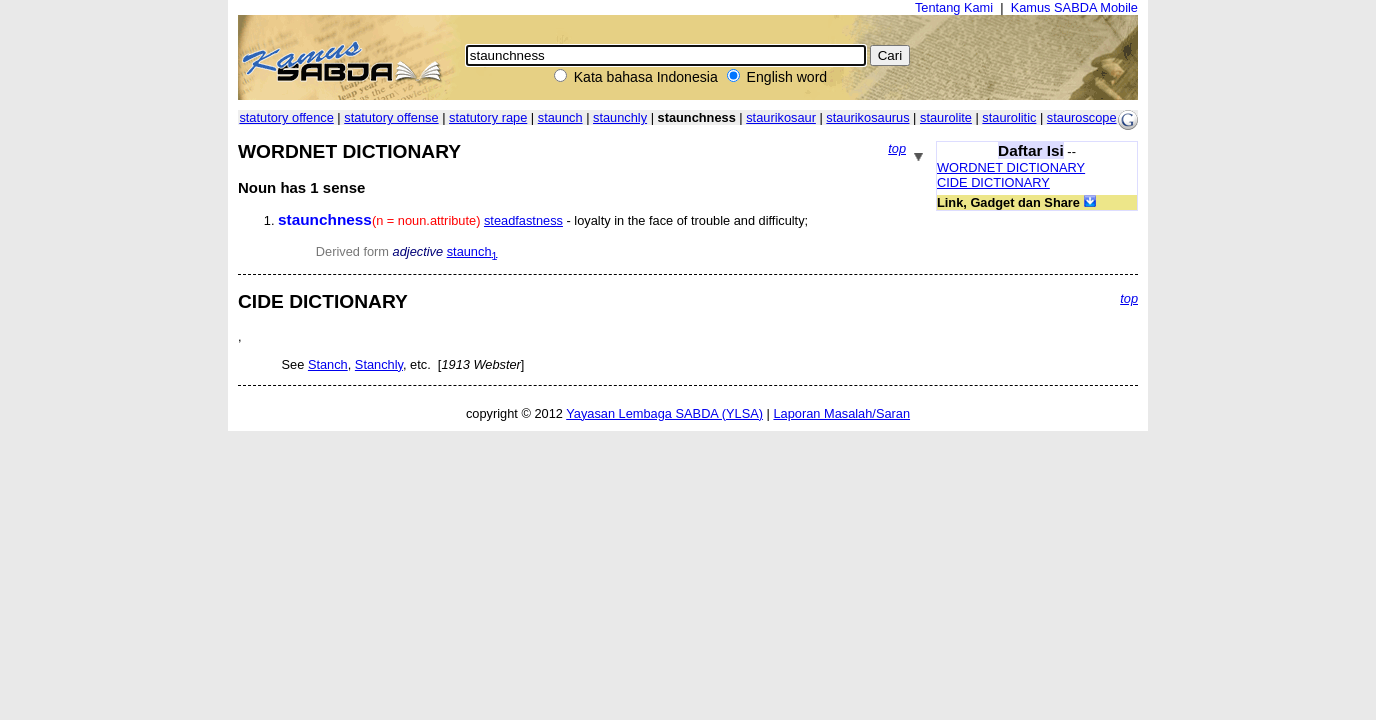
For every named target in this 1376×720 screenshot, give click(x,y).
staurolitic (1009, 117)
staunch (560, 117)
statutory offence (286, 117)
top (897, 148)
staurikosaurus (867, 117)
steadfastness (523, 220)
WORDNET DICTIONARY (1011, 167)
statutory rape (488, 117)
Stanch (328, 364)
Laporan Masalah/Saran (841, 413)
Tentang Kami (954, 7)
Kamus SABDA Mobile (1074, 7)
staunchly (620, 117)
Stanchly (379, 364)
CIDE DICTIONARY (993, 182)
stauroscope (1082, 117)
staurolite (946, 117)
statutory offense (391, 117)
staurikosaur (781, 117)
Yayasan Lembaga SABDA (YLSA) (664, 413)
